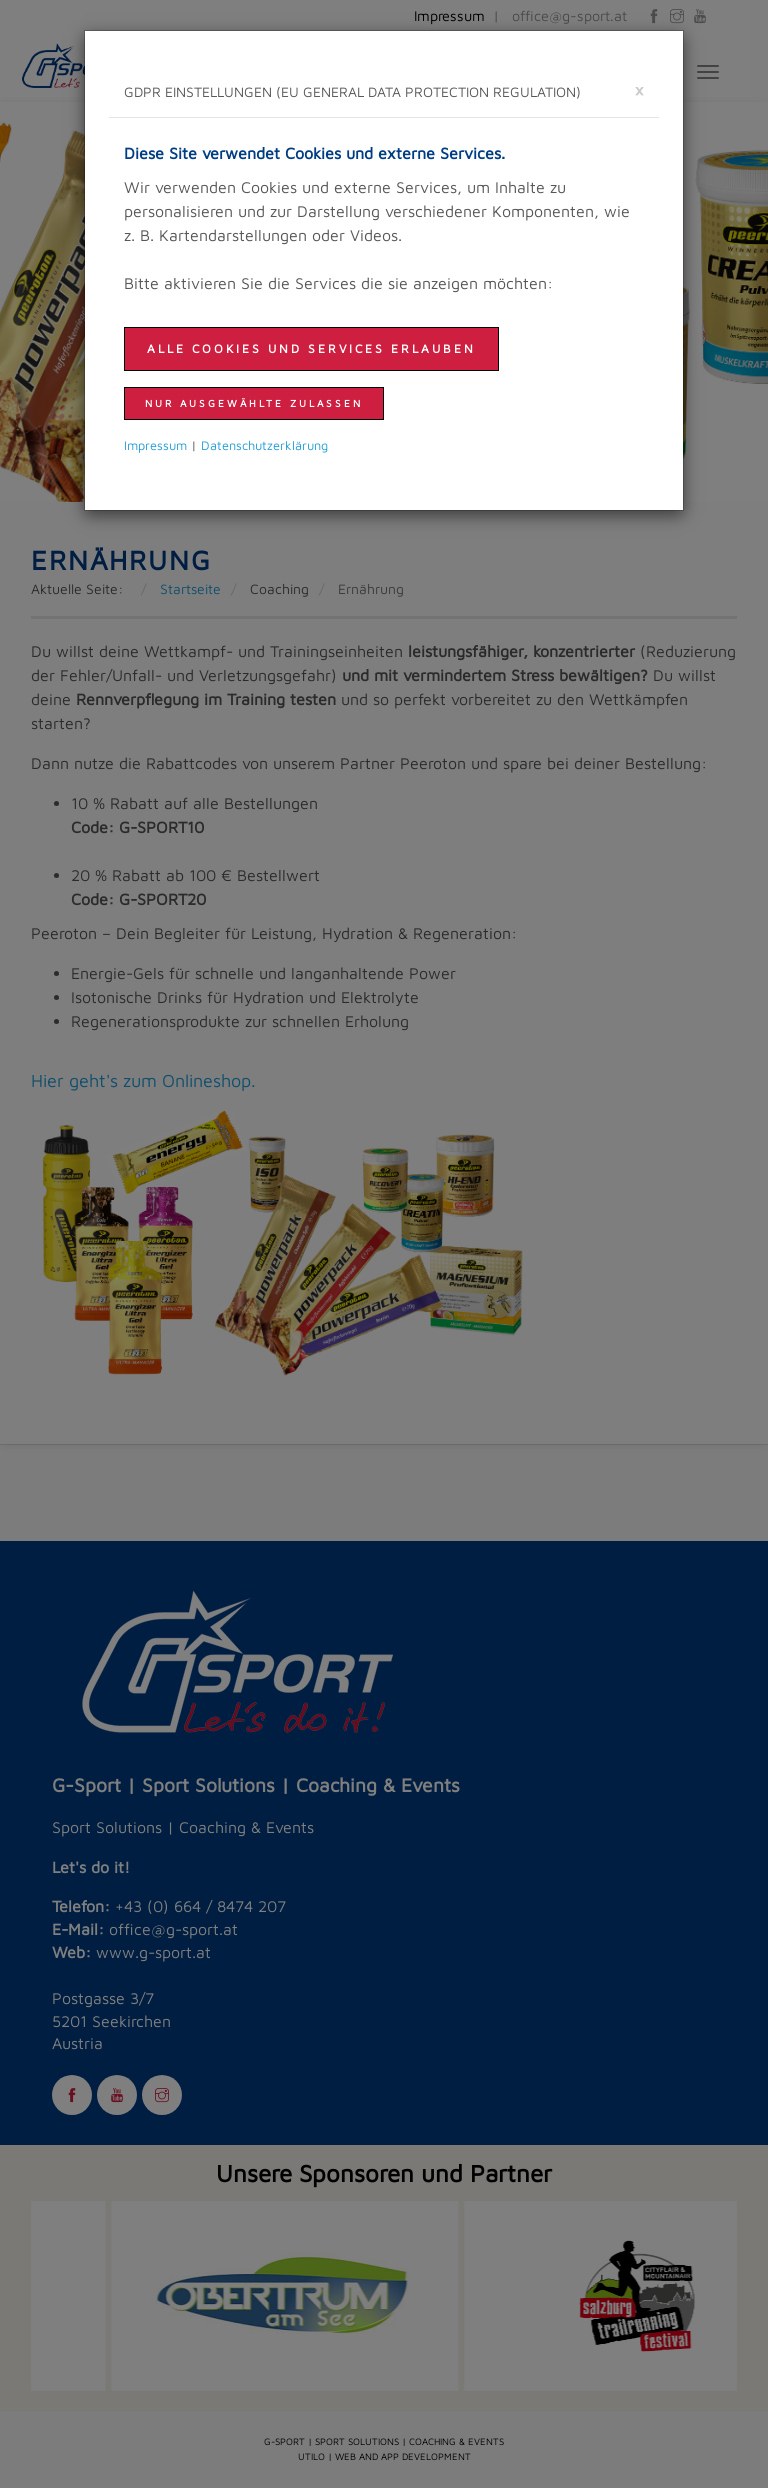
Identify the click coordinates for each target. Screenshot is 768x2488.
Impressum (155, 445)
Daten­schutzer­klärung (264, 445)
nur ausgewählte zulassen (254, 403)
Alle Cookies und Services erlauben (311, 348)
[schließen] (639, 89)
